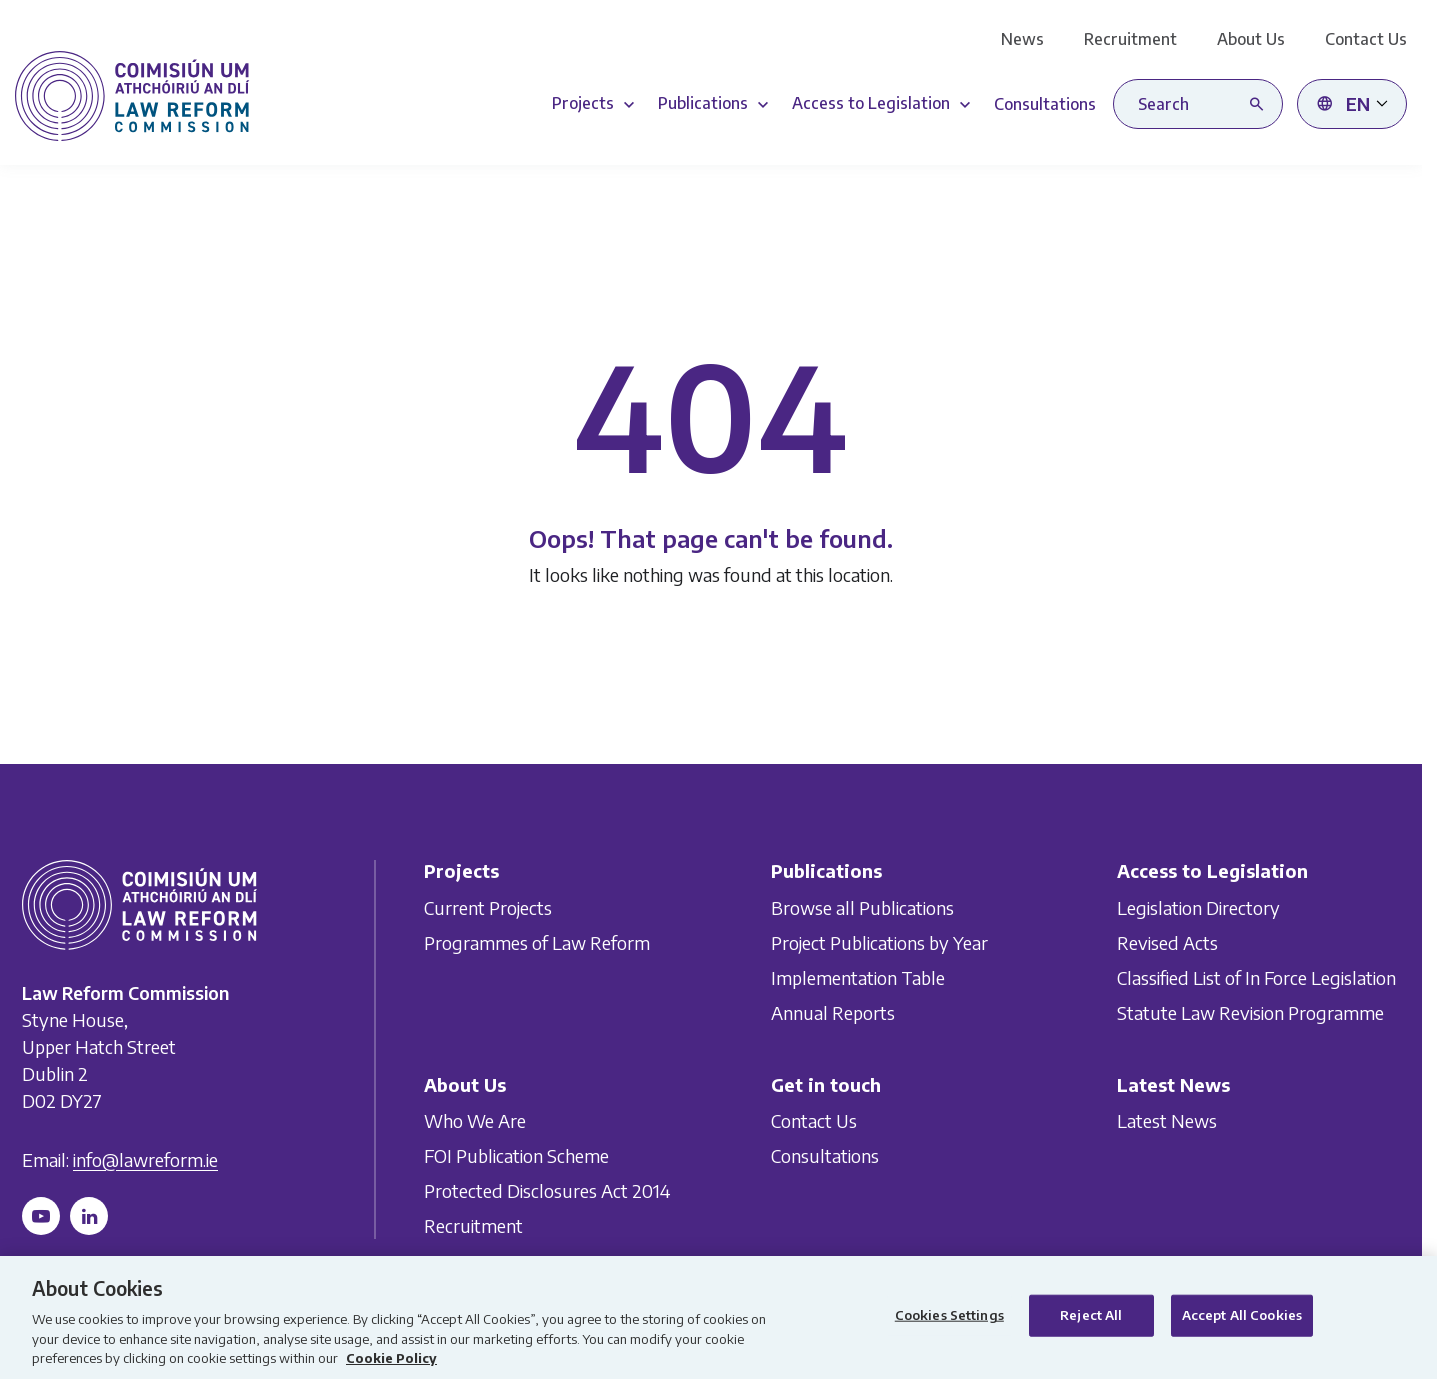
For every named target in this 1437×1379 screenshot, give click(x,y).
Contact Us (1366, 39)
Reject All (1091, 1315)
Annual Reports (833, 1012)
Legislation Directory (1198, 907)
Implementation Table (858, 977)
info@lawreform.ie (145, 1159)
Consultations (825, 1155)
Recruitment (1130, 39)
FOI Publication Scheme (516, 1155)
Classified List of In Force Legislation (1256, 977)
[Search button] (1261, 104)
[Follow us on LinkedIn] (89, 1216)
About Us (1251, 39)
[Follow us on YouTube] (41, 1216)
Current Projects (488, 907)
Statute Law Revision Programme (1250, 1012)
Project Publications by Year (879, 942)
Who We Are (475, 1120)
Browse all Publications (862, 907)
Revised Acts (1167, 942)
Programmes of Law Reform (537, 942)
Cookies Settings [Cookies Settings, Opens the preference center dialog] (949, 1315)
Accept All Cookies (1242, 1315)
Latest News (1167, 1120)
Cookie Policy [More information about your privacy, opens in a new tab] (391, 1358)
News (1022, 39)
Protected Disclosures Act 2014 (547, 1190)
